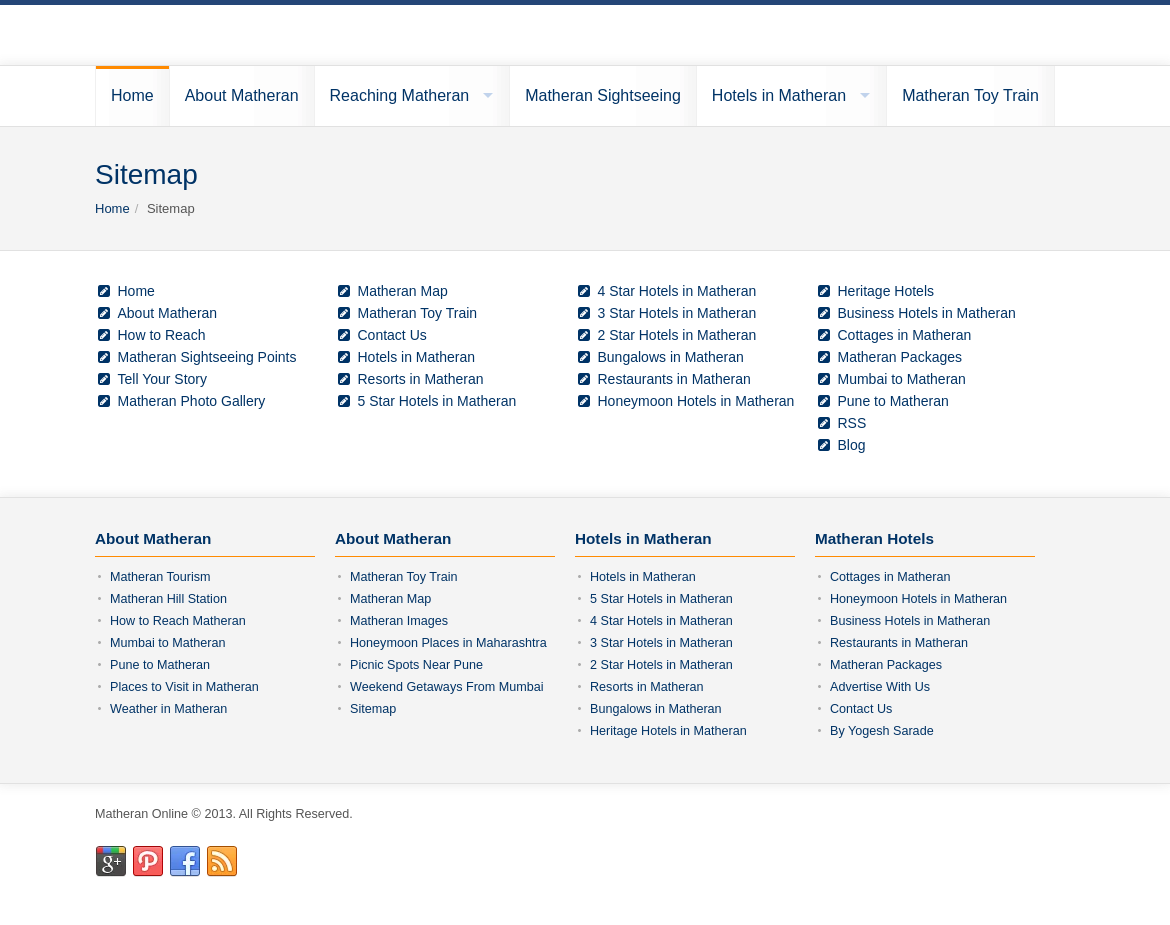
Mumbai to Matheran (902, 379)
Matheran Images (399, 621)
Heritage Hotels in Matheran (668, 731)
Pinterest (148, 862)
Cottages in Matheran (905, 335)
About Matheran (242, 95)
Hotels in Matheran (779, 95)
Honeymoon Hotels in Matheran (696, 401)
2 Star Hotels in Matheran (677, 335)
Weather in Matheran (168, 709)
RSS (840, 423)
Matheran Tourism (160, 577)
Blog (840, 445)
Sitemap (373, 709)
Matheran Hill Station (168, 599)
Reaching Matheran (400, 95)
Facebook (185, 862)
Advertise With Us (880, 687)
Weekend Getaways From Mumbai (447, 687)
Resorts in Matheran (421, 379)
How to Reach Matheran (178, 621)
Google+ (111, 862)
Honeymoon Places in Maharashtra (448, 643)
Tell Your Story (163, 379)
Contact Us (392, 335)
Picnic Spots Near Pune (416, 665)
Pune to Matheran (893, 401)
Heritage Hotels (886, 291)
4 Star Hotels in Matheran (677, 291)
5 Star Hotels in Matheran (437, 401)
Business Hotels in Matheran (927, 313)
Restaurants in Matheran (674, 379)
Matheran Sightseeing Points (207, 357)
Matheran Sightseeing (603, 95)
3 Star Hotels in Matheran (677, 313)
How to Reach (162, 335)
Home (132, 95)
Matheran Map (403, 291)
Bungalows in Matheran (671, 357)
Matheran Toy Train (970, 95)
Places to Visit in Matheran (184, 687)
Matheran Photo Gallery (192, 401)
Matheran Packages (900, 357)
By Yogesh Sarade (882, 731)
